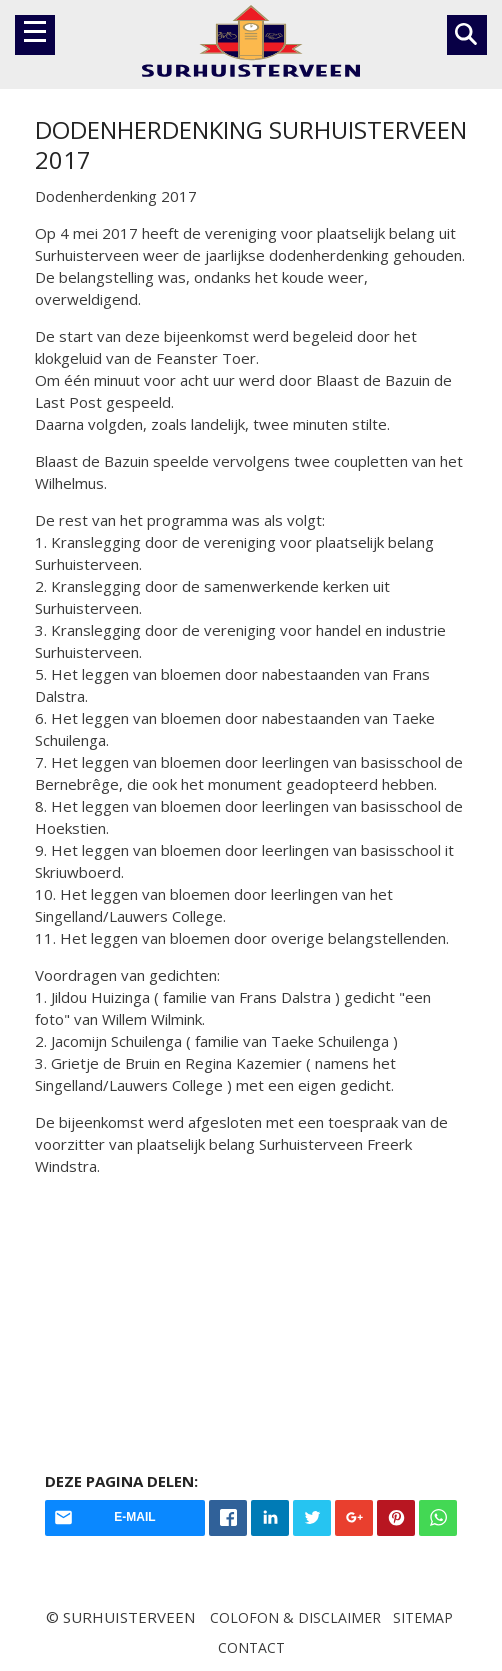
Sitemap (423, 1617)
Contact (251, 1647)
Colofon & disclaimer (295, 1617)
